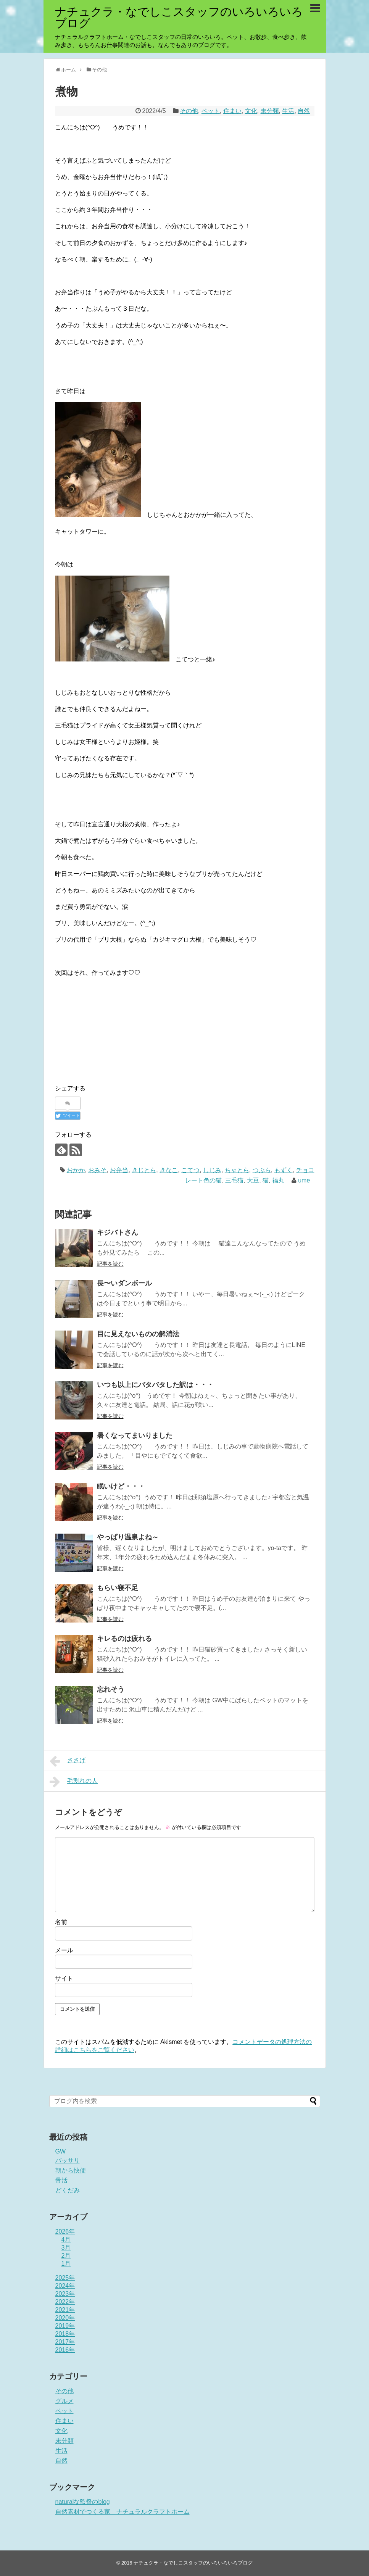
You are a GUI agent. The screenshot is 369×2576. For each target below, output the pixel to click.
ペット (210, 111)
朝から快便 (70, 2170)
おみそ (97, 1170)
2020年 (65, 2318)
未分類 (270, 111)
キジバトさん (117, 1232)
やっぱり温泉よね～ (128, 1537)
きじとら (144, 1170)
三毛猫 (234, 1180)
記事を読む (110, 1264)
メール (64, 1950)
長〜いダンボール (124, 1283)
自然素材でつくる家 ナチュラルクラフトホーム (122, 2511)
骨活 (61, 2180)
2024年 (65, 2285)
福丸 (278, 1180)
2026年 (65, 2231)
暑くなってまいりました (134, 1435)
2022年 (65, 2302)
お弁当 (119, 1170)
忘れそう (110, 1689)
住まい (232, 111)
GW (60, 2151)
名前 (61, 1922)
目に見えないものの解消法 (138, 1334)
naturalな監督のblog (82, 2502)
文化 (251, 111)
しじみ (212, 1170)
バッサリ (67, 2160)
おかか (76, 1170)
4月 (66, 2239)
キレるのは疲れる (124, 1638)
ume (304, 1180)
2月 (66, 2255)
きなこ (169, 1170)
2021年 (65, 2310)
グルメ (64, 2401)
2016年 (65, 2350)
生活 (288, 111)
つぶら (262, 1170)
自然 (304, 111)
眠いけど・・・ (121, 1486)
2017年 (65, 2342)
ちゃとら (237, 1170)
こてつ (190, 1170)
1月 (66, 2263)
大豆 (253, 1180)
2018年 (65, 2334)
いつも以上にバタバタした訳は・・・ (155, 1385)
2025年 (65, 2277)
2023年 (65, 2293)
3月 (66, 2247)
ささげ (68, 1761)
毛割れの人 (74, 1782)
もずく (283, 1170)
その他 (189, 111)
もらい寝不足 (117, 1588)
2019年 (65, 2326)
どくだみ (67, 2190)
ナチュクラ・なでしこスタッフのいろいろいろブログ (179, 17)
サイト (64, 1978)
